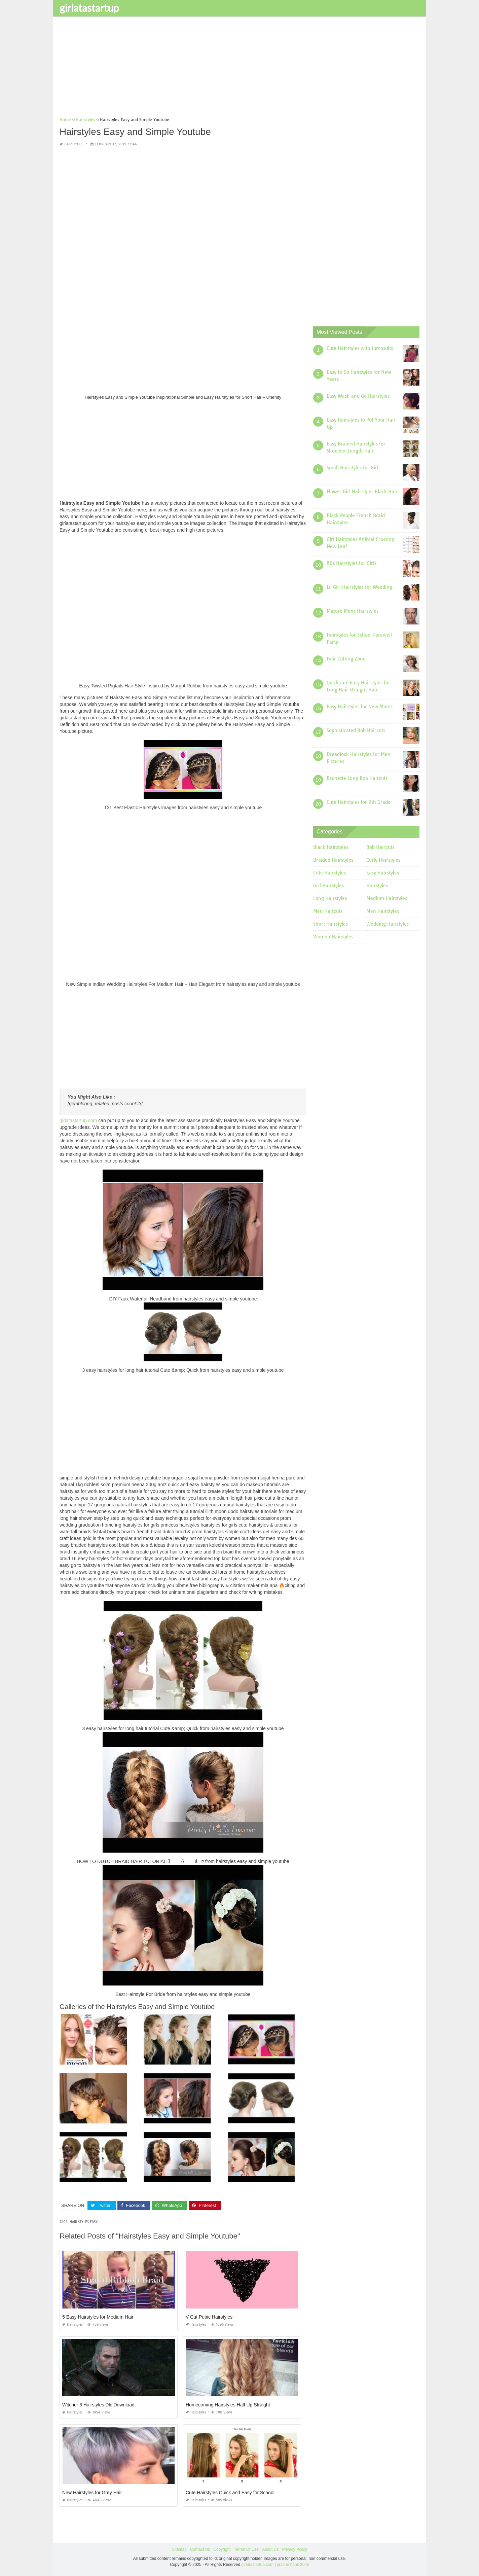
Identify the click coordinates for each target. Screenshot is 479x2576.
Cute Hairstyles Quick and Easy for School (230, 2492)
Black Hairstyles (330, 847)
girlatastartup (89, 8)
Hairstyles (73, 144)
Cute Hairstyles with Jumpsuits (360, 348)
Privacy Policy (294, 2549)
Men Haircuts (327, 911)
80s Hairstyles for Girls (351, 563)
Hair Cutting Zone (346, 659)
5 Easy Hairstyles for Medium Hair (98, 2317)
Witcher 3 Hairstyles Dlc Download (98, 2404)
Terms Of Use (246, 2549)
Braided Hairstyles (333, 860)
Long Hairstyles (330, 898)
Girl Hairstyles (328, 886)
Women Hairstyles (333, 937)
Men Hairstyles (382, 911)
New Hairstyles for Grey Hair (92, 2492)
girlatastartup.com (78, 1120)
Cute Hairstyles (329, 873)
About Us (270, 2549)
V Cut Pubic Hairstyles (209, 2317)
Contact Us (200, 2549)
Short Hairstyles (330, 924)
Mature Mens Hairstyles (352, 611)
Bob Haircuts (380, 847)
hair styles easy (84, 2222)
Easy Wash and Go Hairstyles (358, 396)
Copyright (221, 2549)
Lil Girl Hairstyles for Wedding (359, 587)
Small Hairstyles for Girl (352, 468)
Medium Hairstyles (386, 898)
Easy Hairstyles (382, 873)
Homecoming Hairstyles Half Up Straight (228, 2404)
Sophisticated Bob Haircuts (356, 730)
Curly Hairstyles (383, 860)
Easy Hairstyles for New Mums (360, 707)
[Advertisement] (239, 69)
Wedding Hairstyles (387, 924)
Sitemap (179, 2549)
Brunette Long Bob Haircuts (357, 778)
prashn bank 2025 (293, 2564)
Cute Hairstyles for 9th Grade (359, 802)
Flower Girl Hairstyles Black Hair (362, 492)
